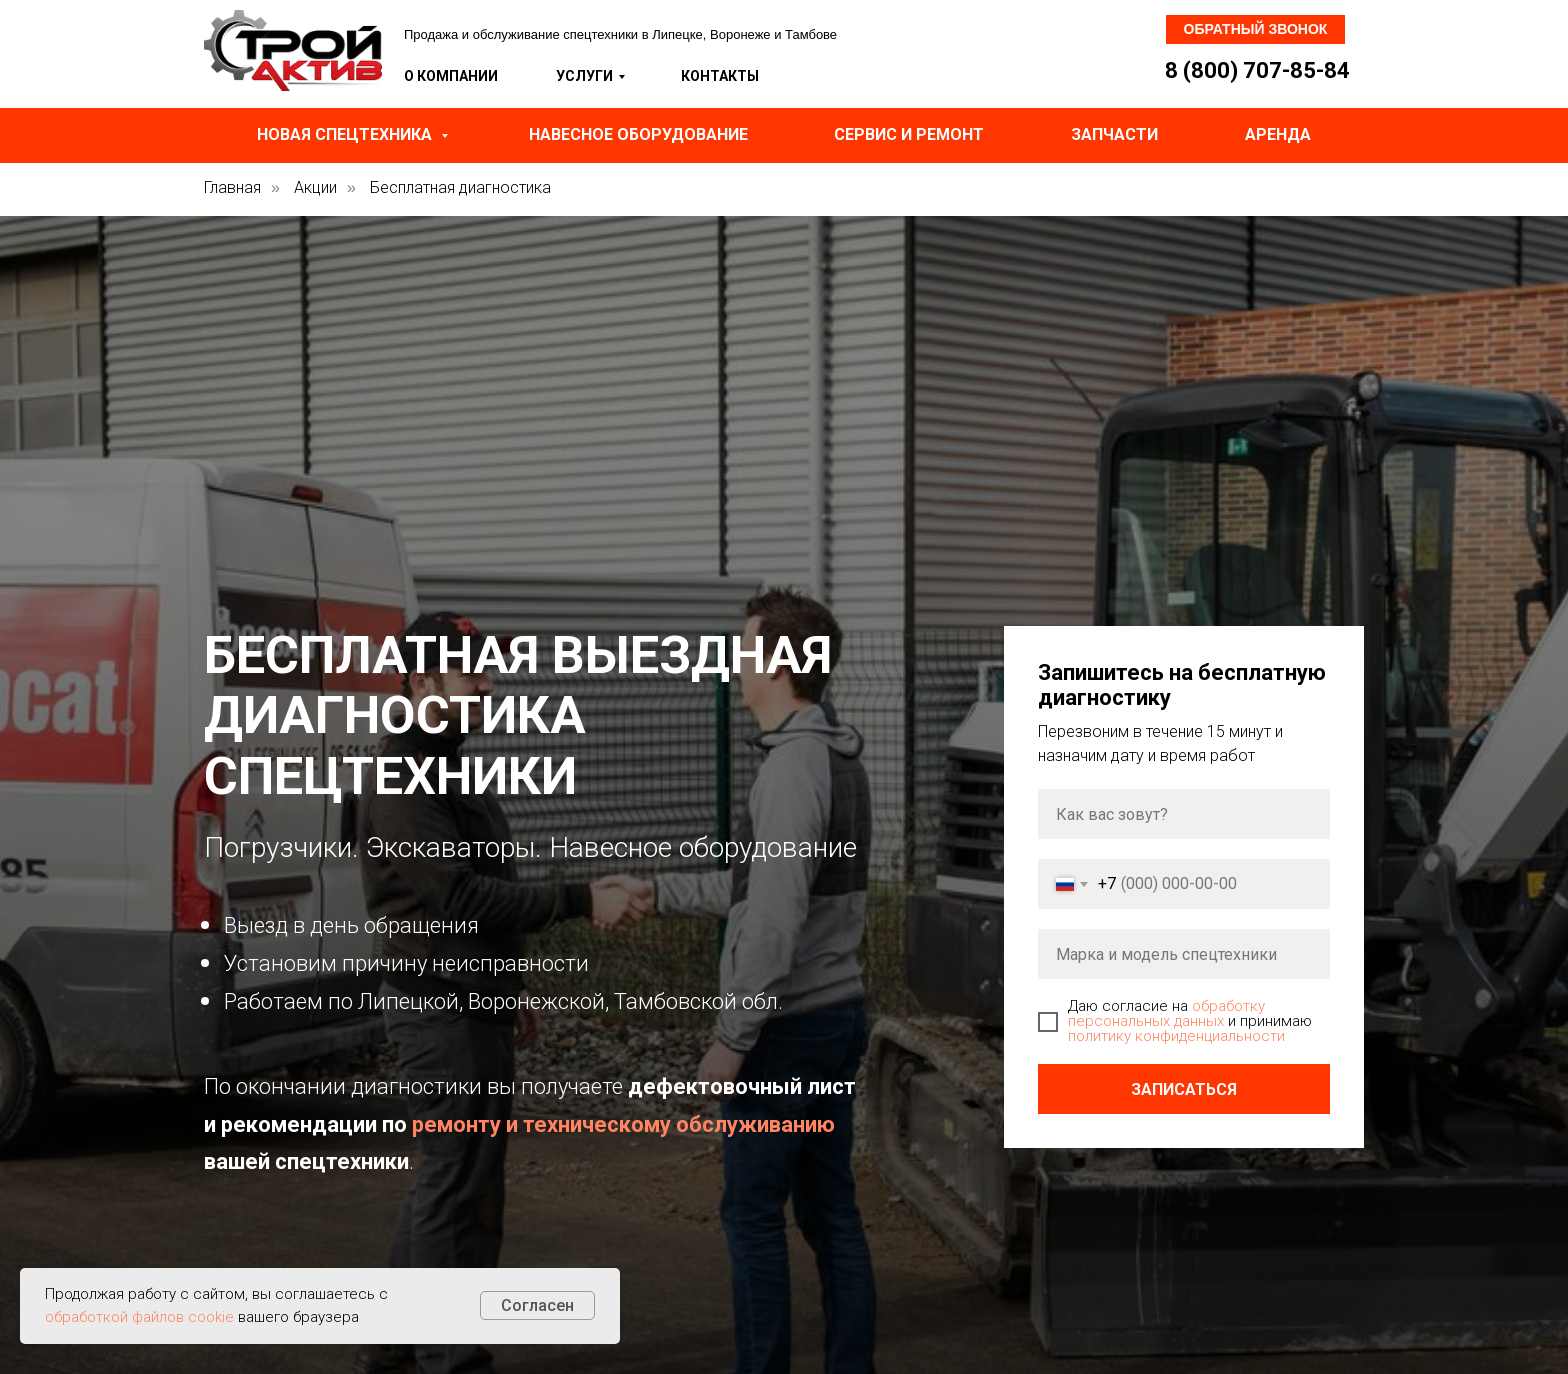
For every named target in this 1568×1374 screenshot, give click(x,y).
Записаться (1184, 1089)
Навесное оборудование (638, 134)
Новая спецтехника (346, 134)
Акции (315, 187)
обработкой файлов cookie (139, 1317)
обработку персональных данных (1166, 1013)
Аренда (1278, 134)
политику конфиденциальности (1176, 1036)
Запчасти (1114, 134)
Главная (232, 187)
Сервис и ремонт (909, 134)
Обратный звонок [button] (1256, 29)
